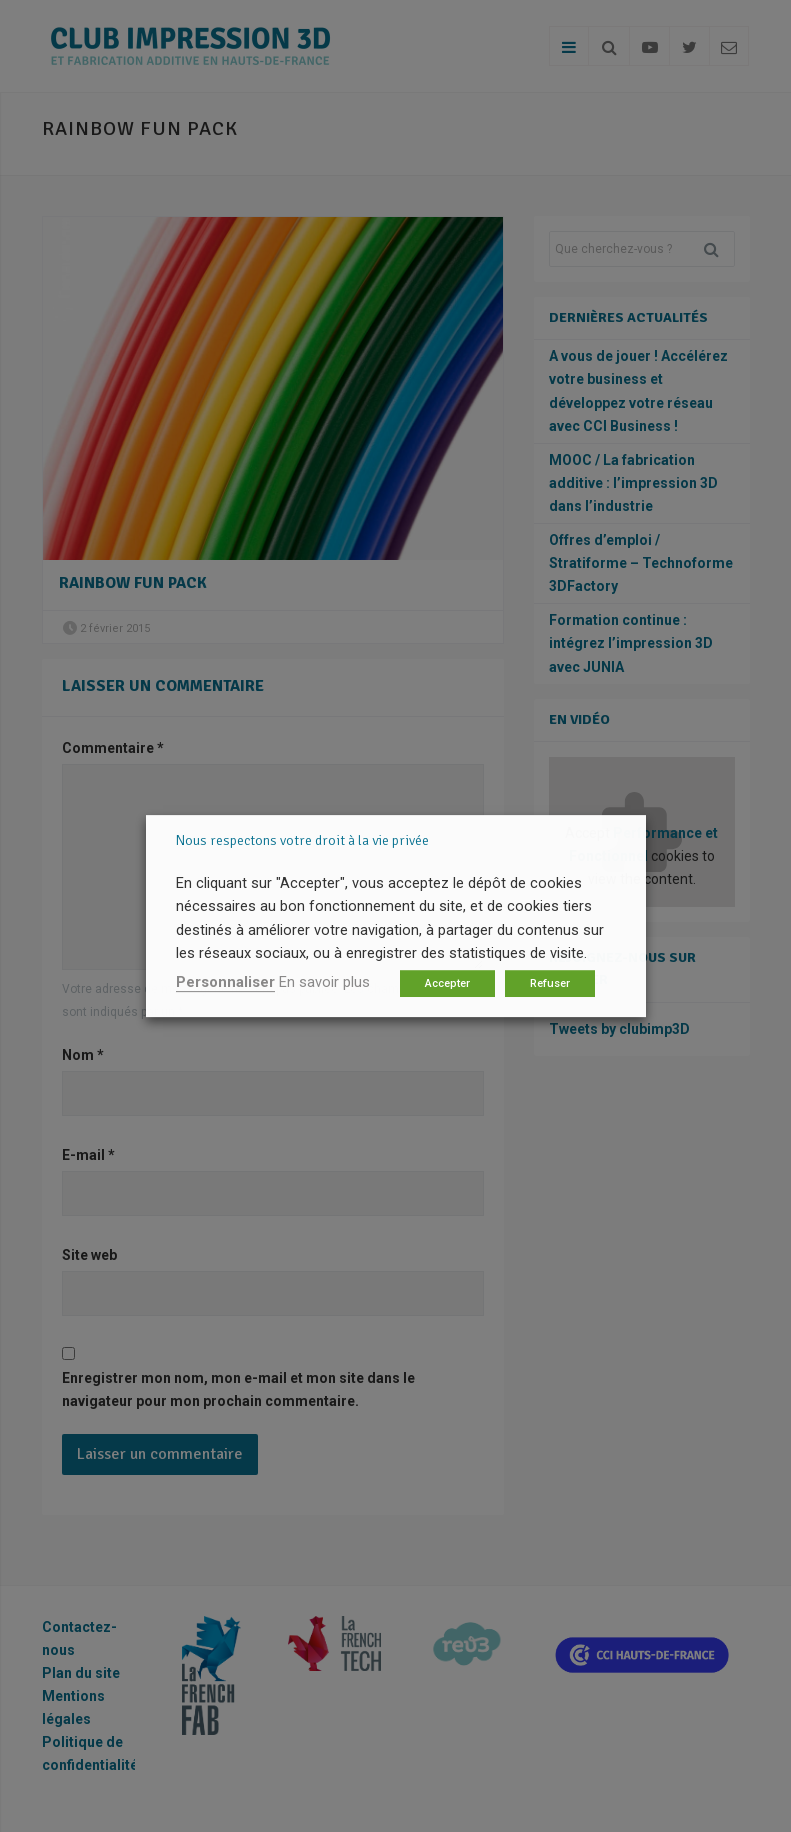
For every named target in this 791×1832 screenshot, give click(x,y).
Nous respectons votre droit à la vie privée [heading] (302, 840)
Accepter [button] (447, 983)
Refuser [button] (550, 983)
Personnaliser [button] (225, 982)
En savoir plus (324, 982)
